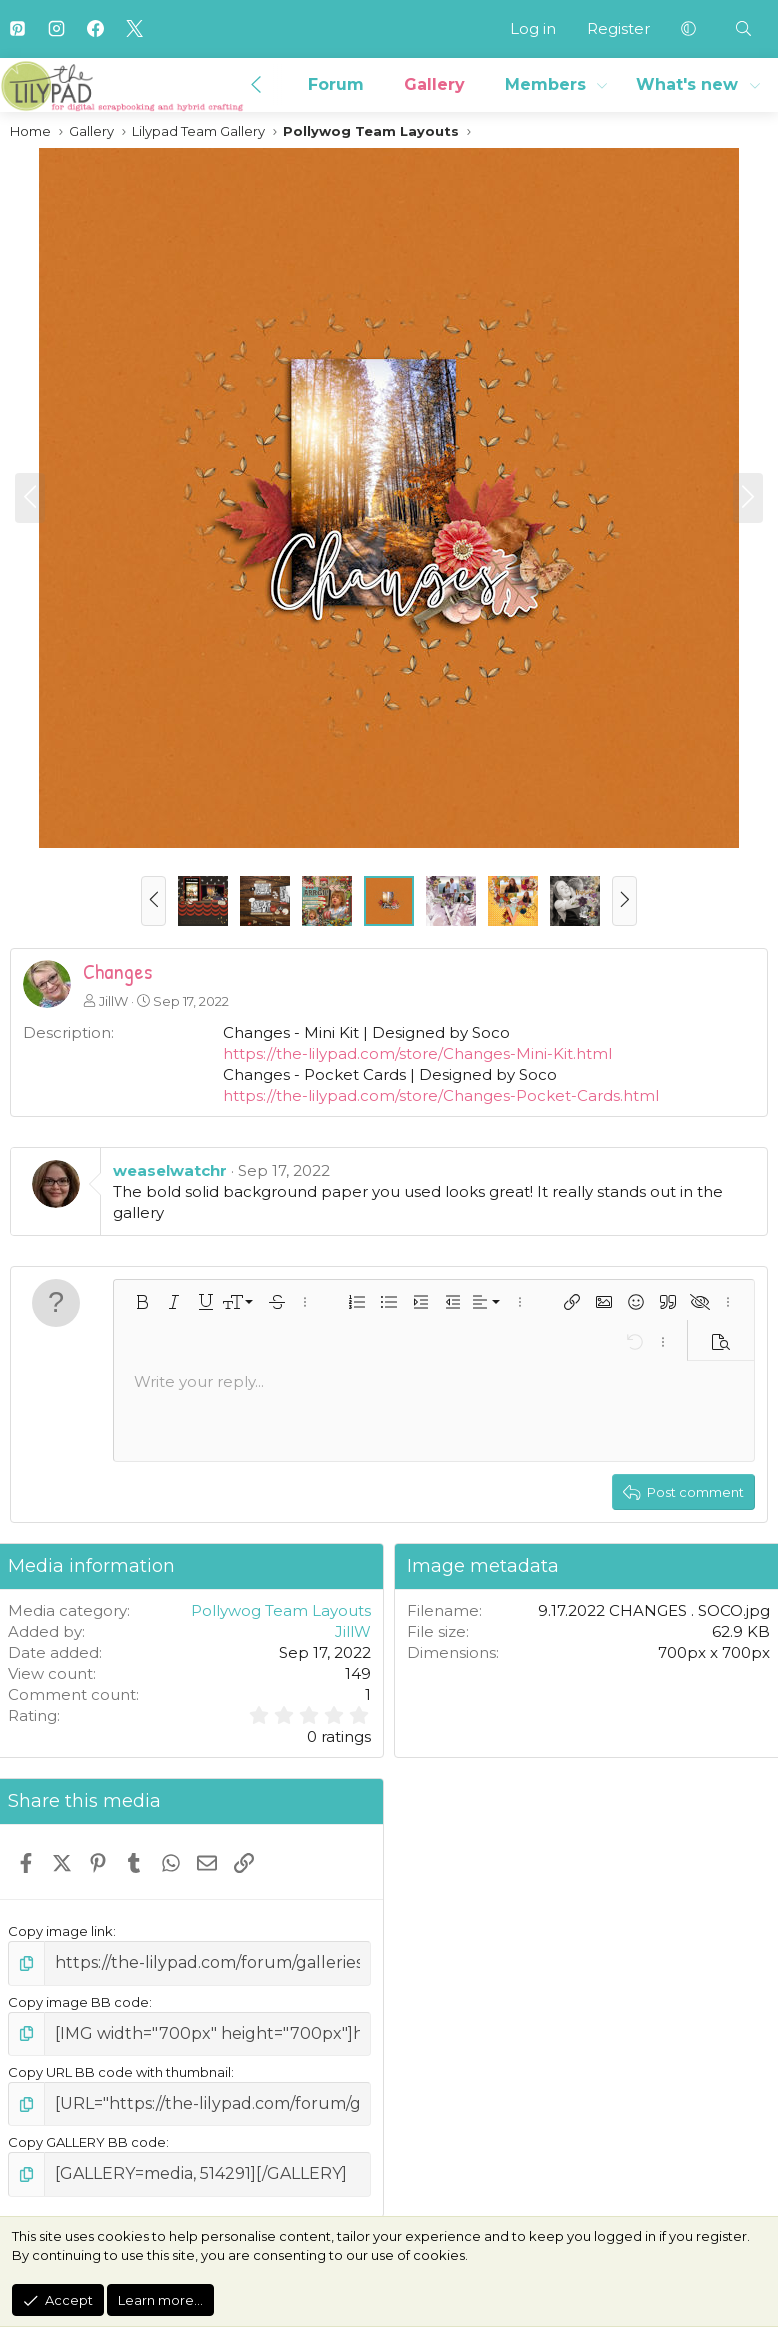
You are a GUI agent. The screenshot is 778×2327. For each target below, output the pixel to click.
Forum (336, 84)
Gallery (434, 84)
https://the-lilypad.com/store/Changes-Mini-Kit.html (417, 1053)
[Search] (743, 28)
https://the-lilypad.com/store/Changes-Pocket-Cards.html (441, 1095)
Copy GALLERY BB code (87, 2130)
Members (545, 84)
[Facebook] (95, 29)
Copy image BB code (78, 1998)
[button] (688, 28)
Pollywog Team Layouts (281, 1610)
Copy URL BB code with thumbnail (119, 2064)
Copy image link (60, 1931)
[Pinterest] (17, 29)
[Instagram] (56, 29)
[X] (134, 29)
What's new (687, 84)
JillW (113, 1001)
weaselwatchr (170, 1170)
